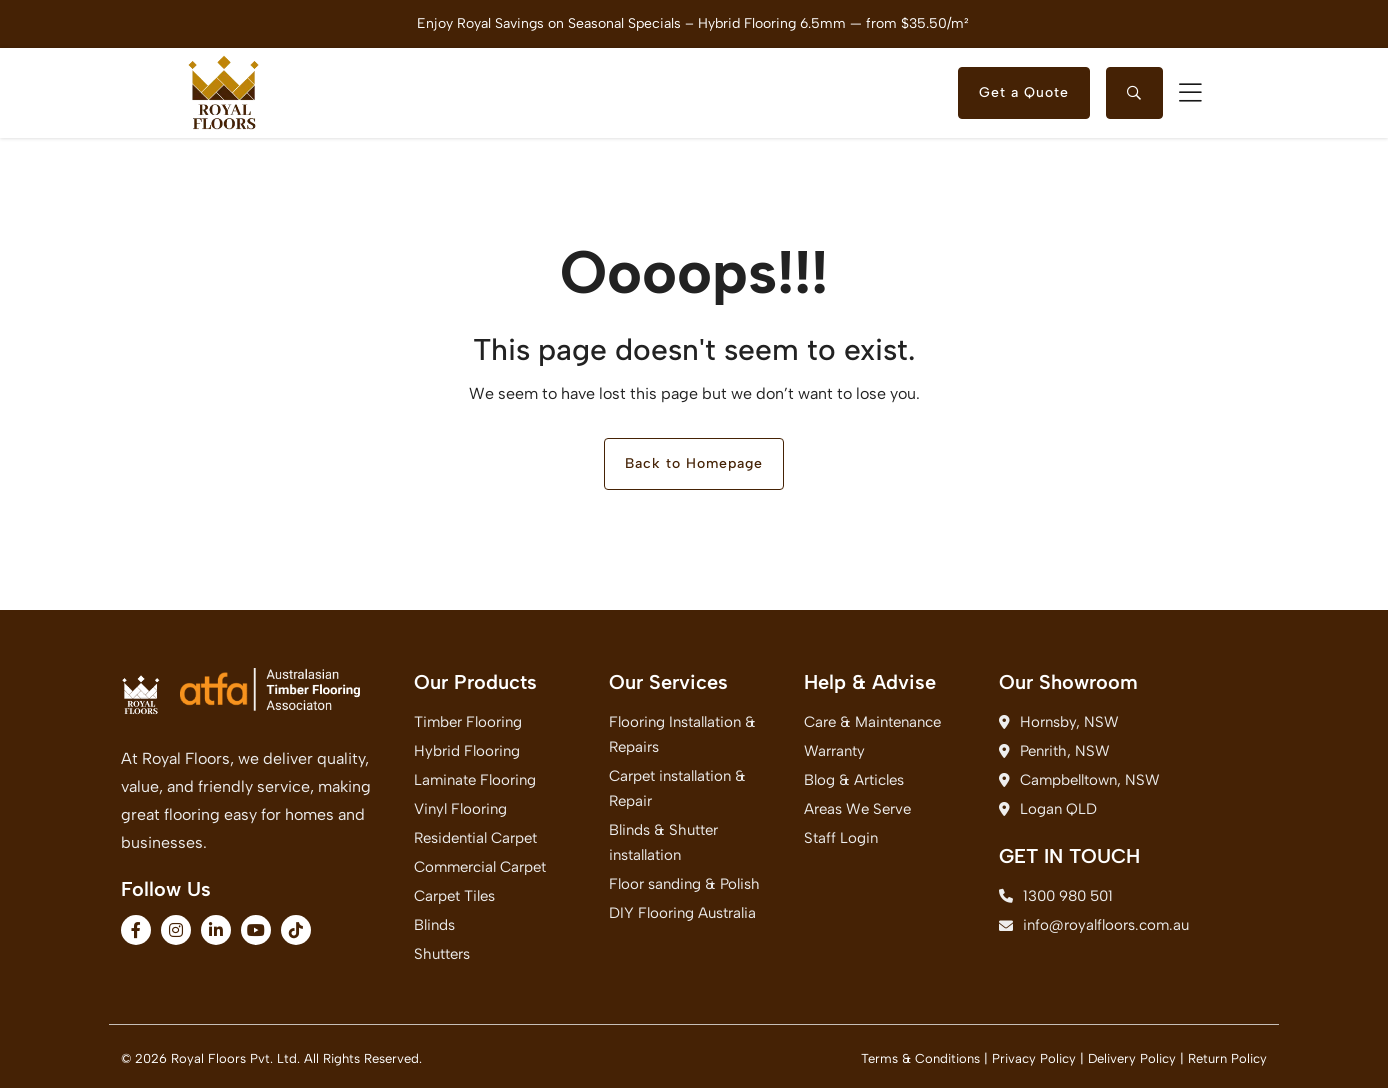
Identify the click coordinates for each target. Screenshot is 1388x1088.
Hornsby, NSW (1059, 722)
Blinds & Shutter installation (663, 842)
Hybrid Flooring (467, 751)
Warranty (834, 751)
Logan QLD (1048, 809)
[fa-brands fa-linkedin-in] (216, 930)
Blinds (434, 925)
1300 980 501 (1056, 896)
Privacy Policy (1034, 1058)
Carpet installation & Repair (677, 788)
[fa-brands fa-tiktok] (296, 930)
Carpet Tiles (454, 896)
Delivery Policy (1132, 1058)
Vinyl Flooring (460, 809)
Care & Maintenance (872, 722)
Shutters (442, 954)
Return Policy (1227, 1058)
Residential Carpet (475, 838)
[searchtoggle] (1134, 93)
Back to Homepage (694, 463)
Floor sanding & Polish (684, 884)
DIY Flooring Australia (682, 913)
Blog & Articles (854, 780)
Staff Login (841, 838)
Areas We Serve (857, 809)
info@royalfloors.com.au (1084, 925)
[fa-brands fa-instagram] (176, 930)
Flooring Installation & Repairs (682, 734)
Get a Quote (1024, 92)
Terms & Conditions (920, 1058)
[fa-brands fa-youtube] (256, 930)
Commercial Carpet (480, 867)
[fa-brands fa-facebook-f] (136, 930)
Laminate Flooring (475, 780)
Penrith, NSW (1054, 751)
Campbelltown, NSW (1079, 780)
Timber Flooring (468, 722)
